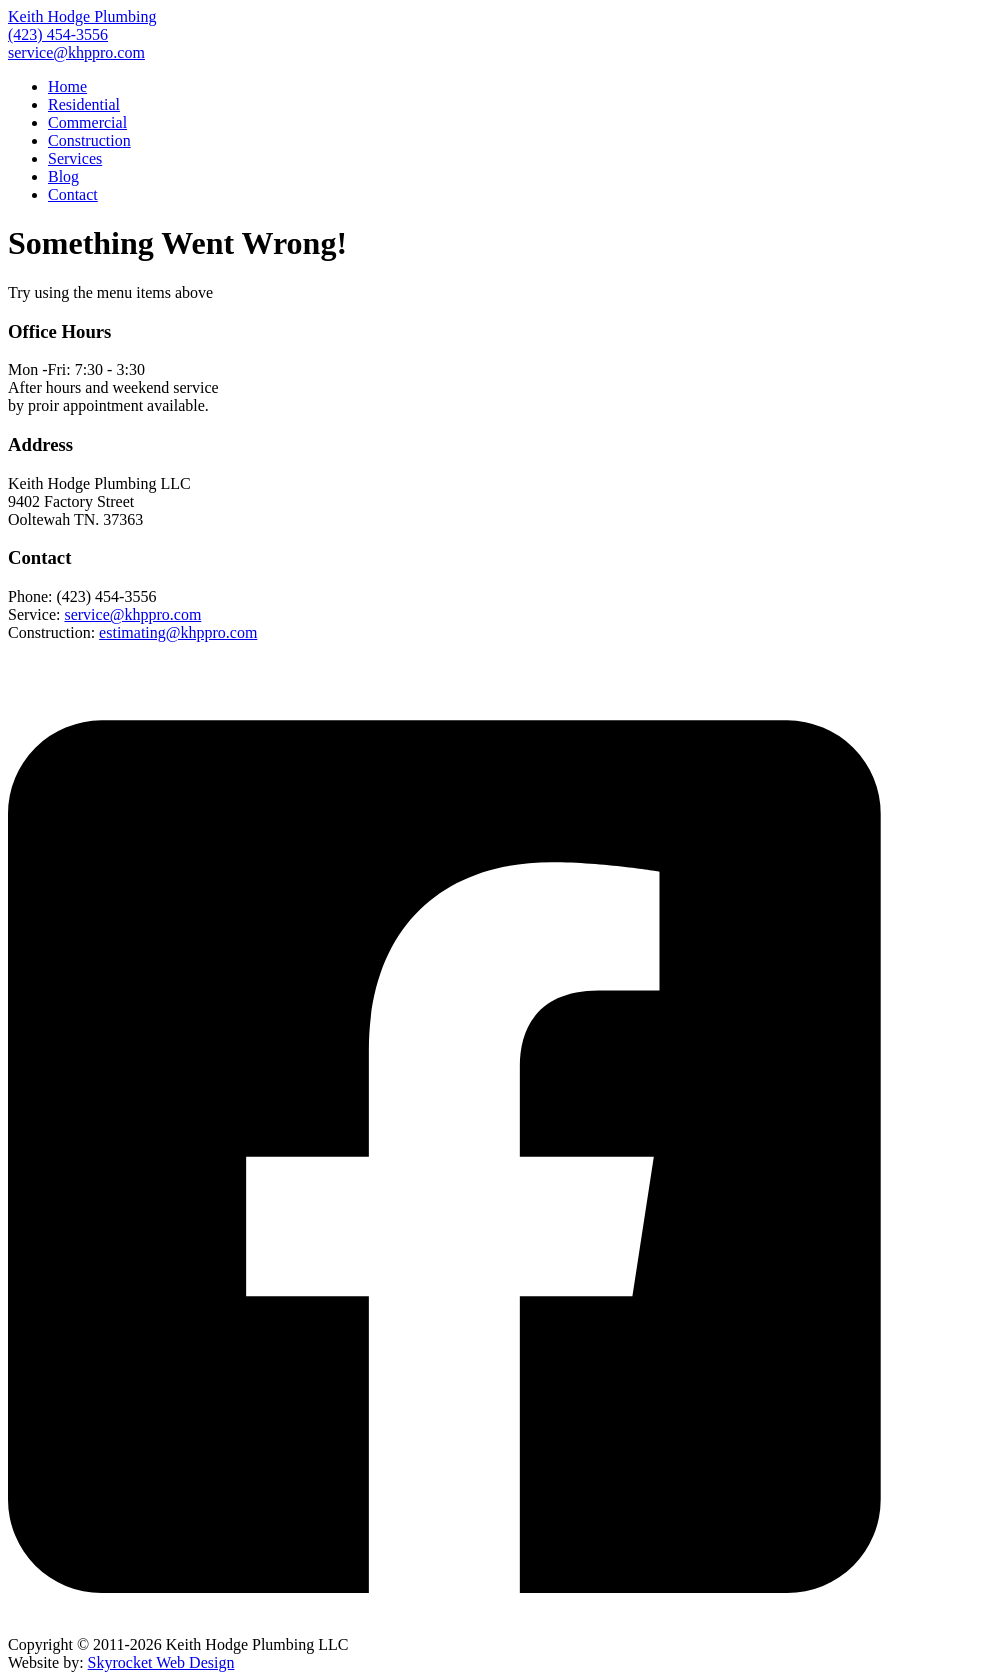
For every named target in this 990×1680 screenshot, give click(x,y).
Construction (89, 140)
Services (75, 158)
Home (67, 86)
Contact (73, 194)
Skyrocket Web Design (161, 1662)
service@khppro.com (76, 52)
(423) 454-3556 (58, 34)
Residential (84, 104)
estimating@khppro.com (178, 632)
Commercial (87, 122)
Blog (63, 176)
